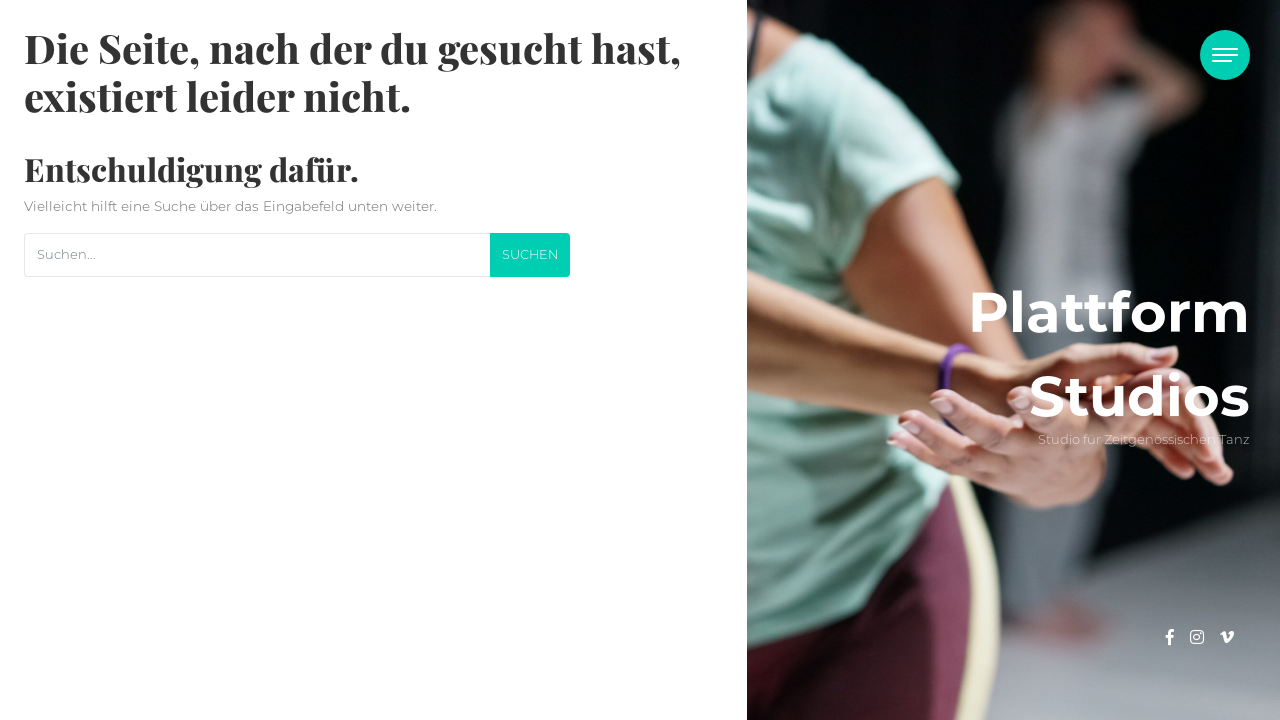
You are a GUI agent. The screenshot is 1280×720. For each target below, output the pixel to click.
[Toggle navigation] (1225, 55)
